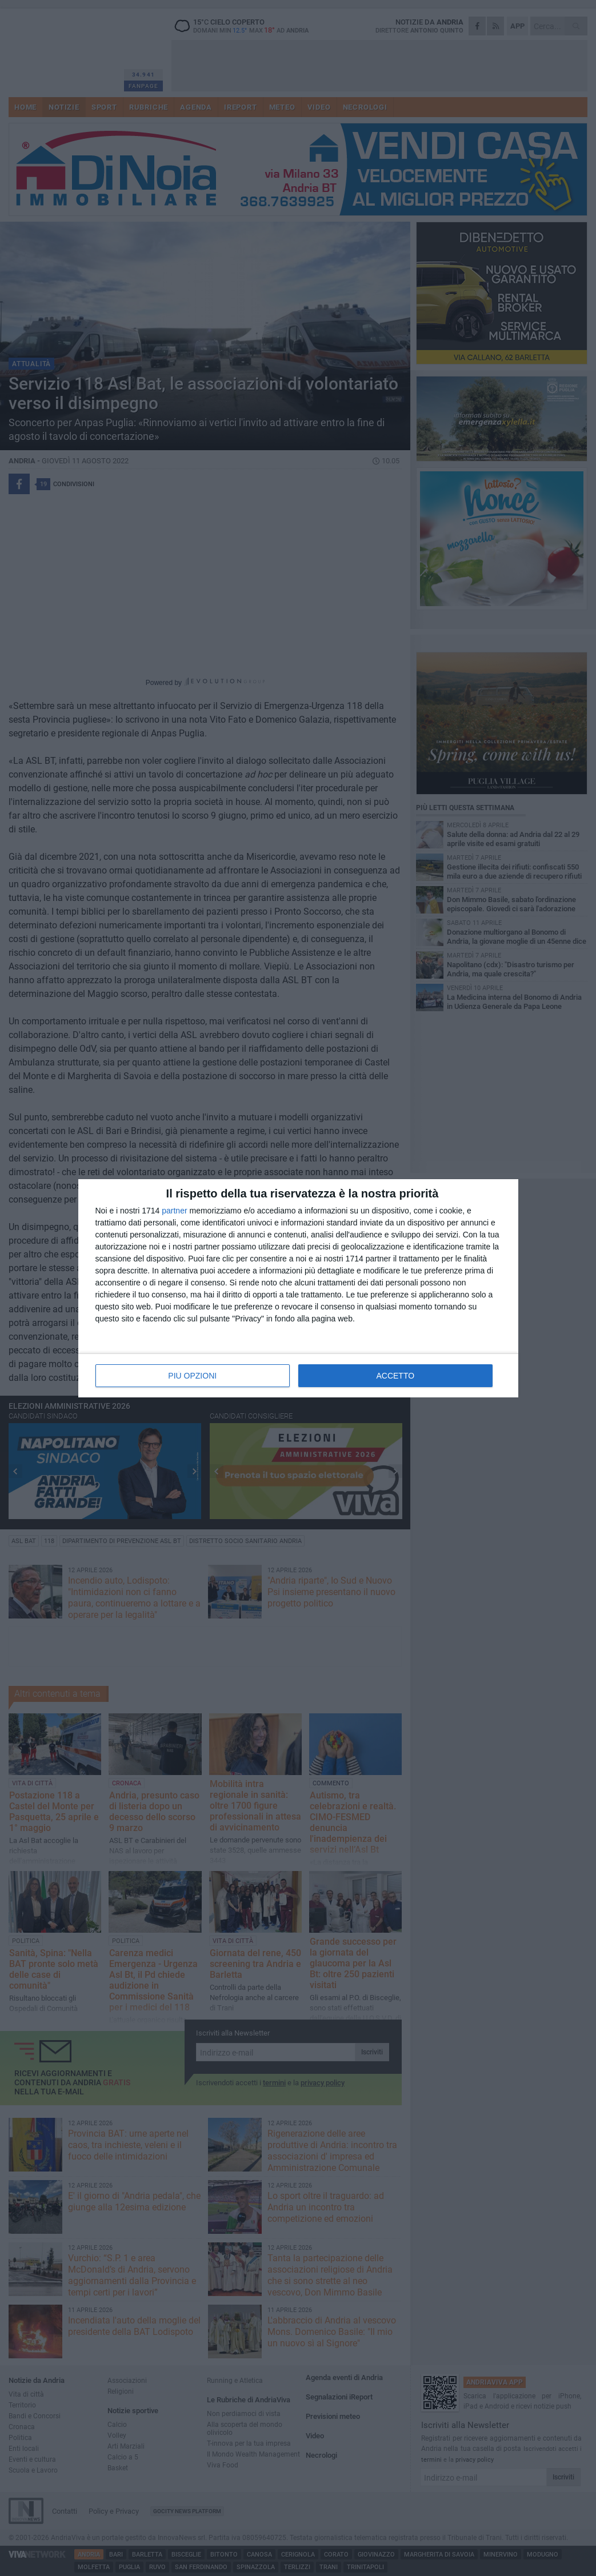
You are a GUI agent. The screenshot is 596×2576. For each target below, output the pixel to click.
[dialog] (298, 1288)
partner (174, 1211)
